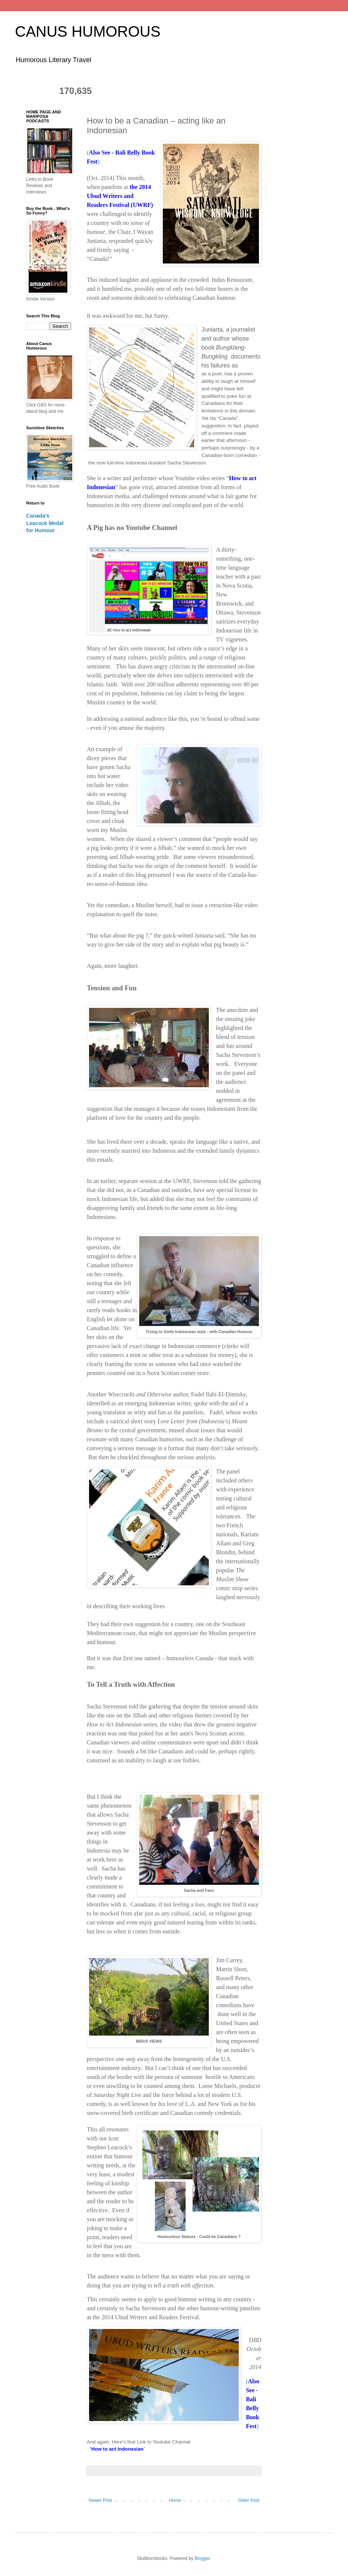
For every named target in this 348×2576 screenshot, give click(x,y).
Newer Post (100, 2500)
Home (175, 2500)
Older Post (248, 2500)
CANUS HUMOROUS (88, 31)
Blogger (202, 2558)
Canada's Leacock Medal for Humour (45, 523)
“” (117, 2449)
